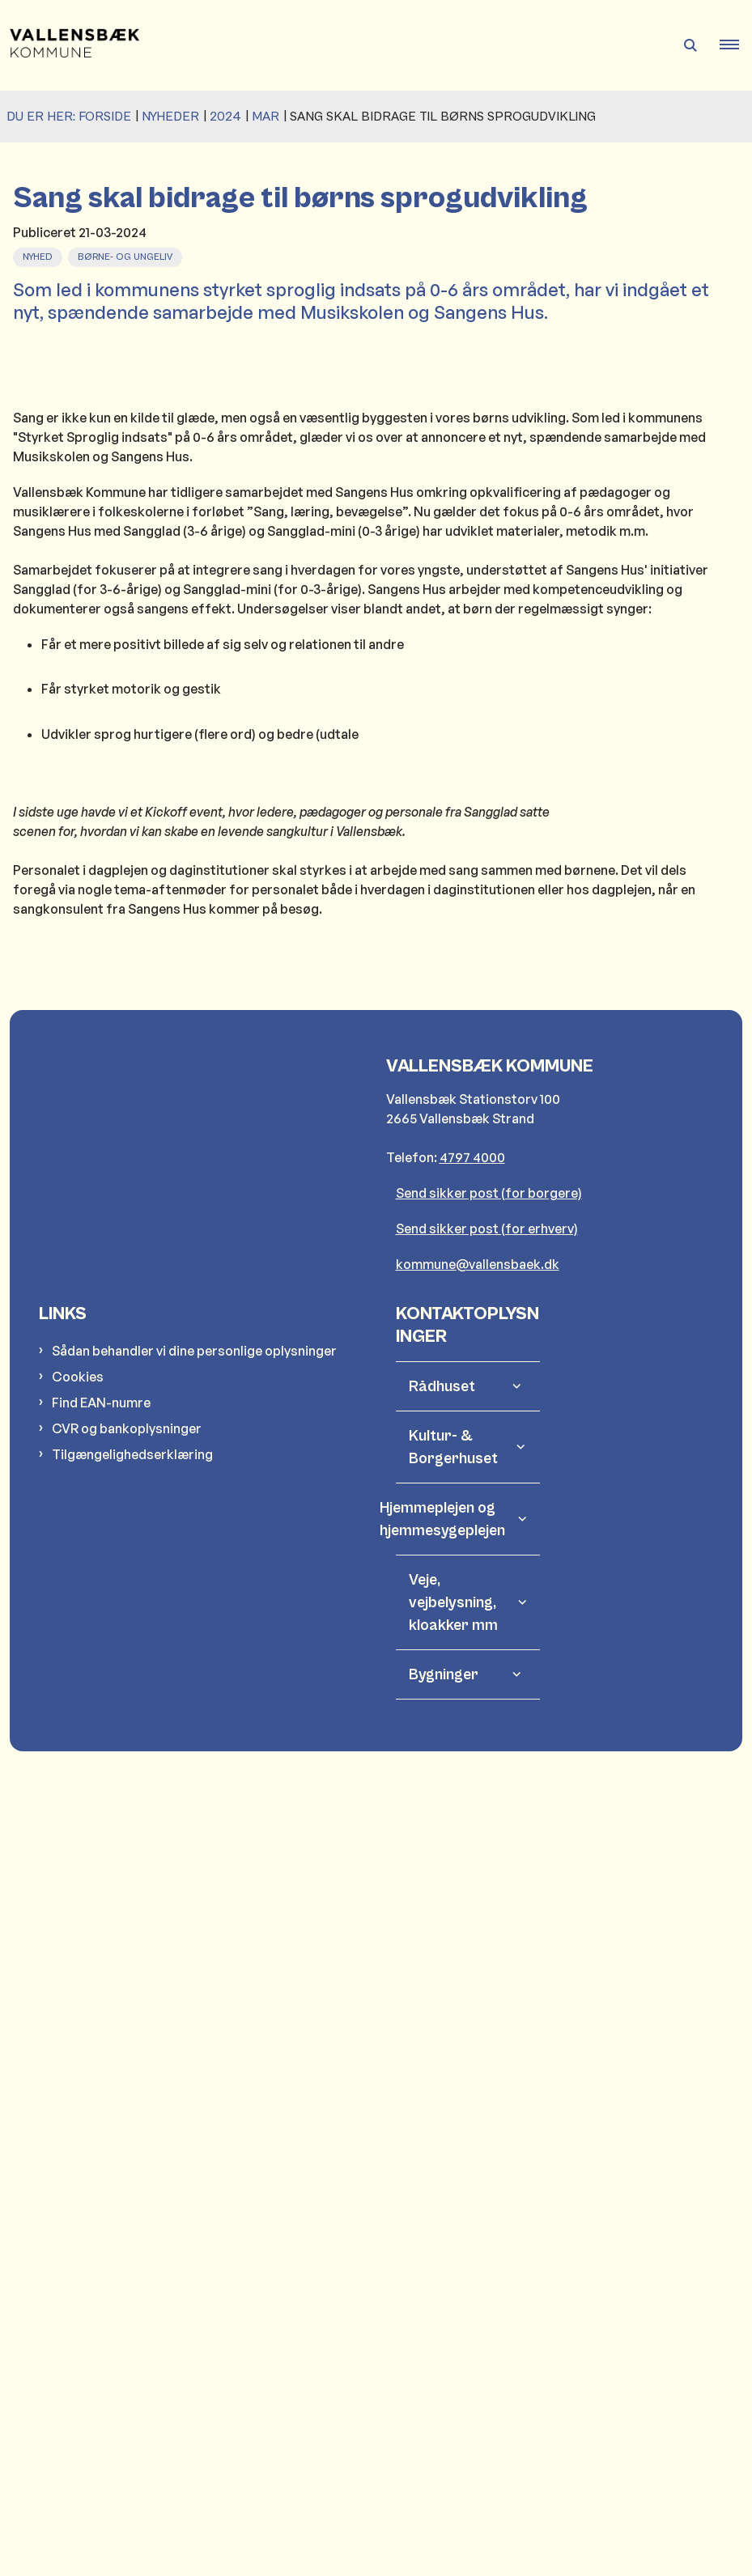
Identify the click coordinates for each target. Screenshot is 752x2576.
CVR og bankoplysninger (127, 2214)
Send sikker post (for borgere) (489, 1979)
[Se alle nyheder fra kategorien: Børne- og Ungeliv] (126, 255)
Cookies (78, 2162)
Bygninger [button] (443, 2460)
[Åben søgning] (690, 45)
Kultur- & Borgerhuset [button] (453, 2233)
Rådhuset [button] (442, 2172)
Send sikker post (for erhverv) (487, 2014)
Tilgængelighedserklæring (132, 2240)
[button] (736, 45)
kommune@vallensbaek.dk (477, 2050)
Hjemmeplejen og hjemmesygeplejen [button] (457, 2305)
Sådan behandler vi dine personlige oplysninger (194, 2136)
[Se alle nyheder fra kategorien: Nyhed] (39, 255)
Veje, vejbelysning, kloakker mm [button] (453, 2388)
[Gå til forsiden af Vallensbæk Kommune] (69, 45)
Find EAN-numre (101, 2188)
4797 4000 (472, 1943)
